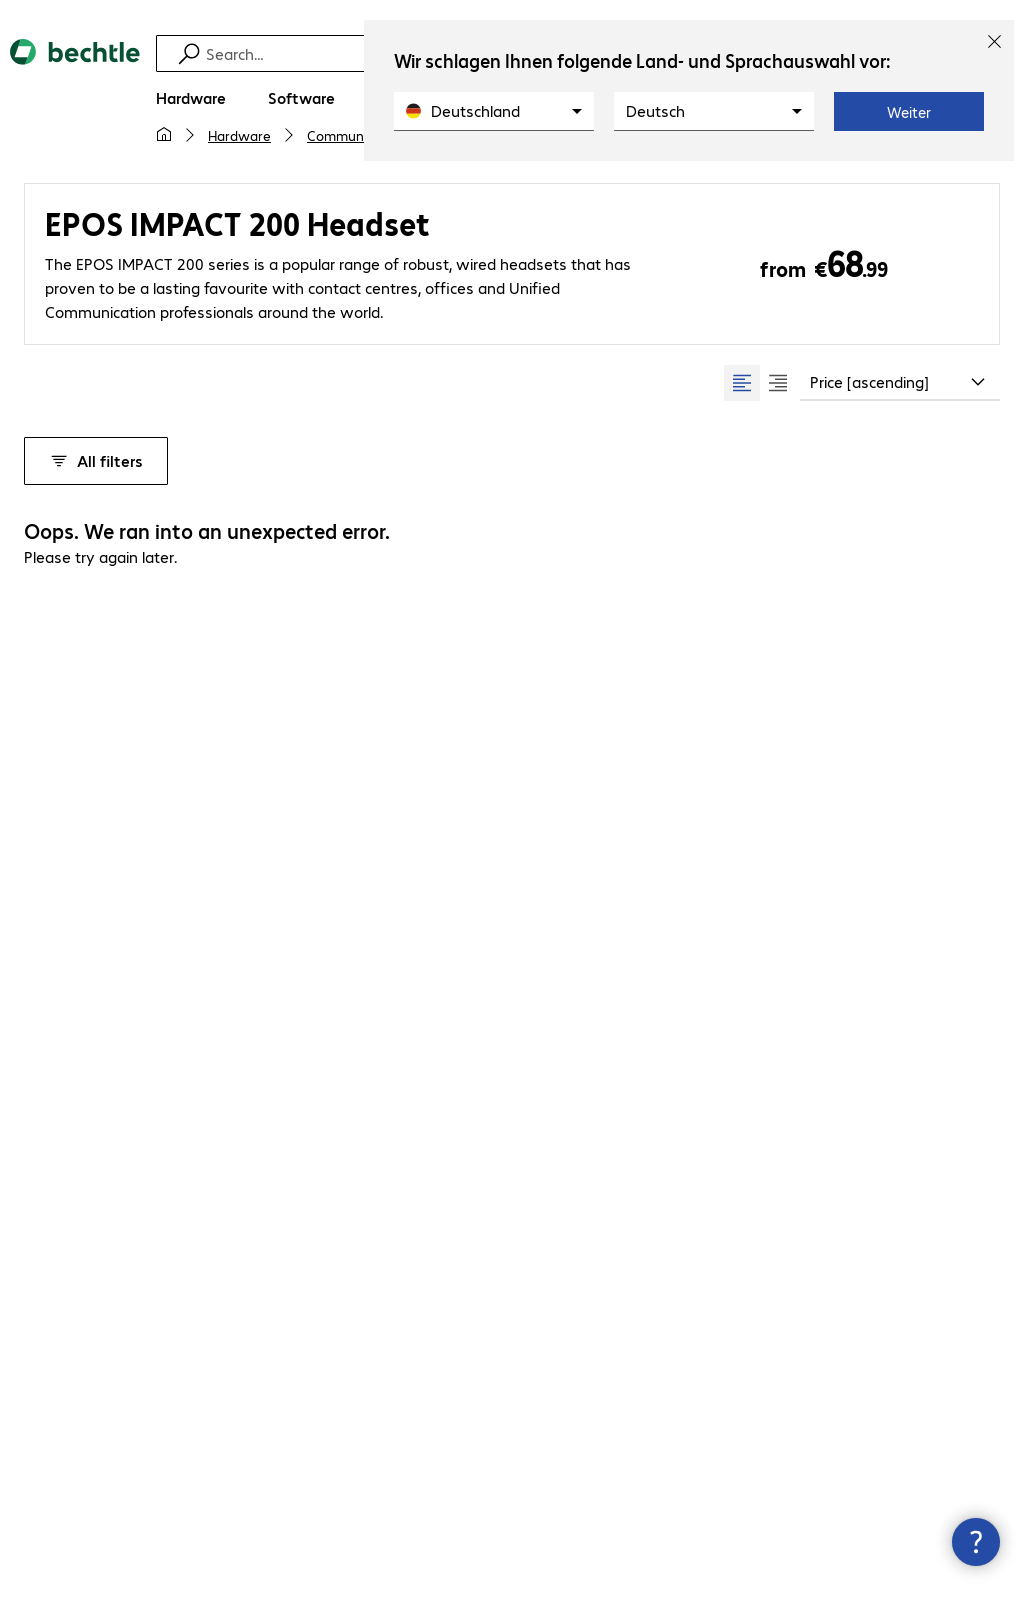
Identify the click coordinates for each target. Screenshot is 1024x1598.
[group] (760, 383)
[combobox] (900, 383)
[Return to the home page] (75, 69)
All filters (96, 460)
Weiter (909, 112)
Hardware (239, 135)
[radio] (742, 383)
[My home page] (164, 135)
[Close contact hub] (976, 1542)
